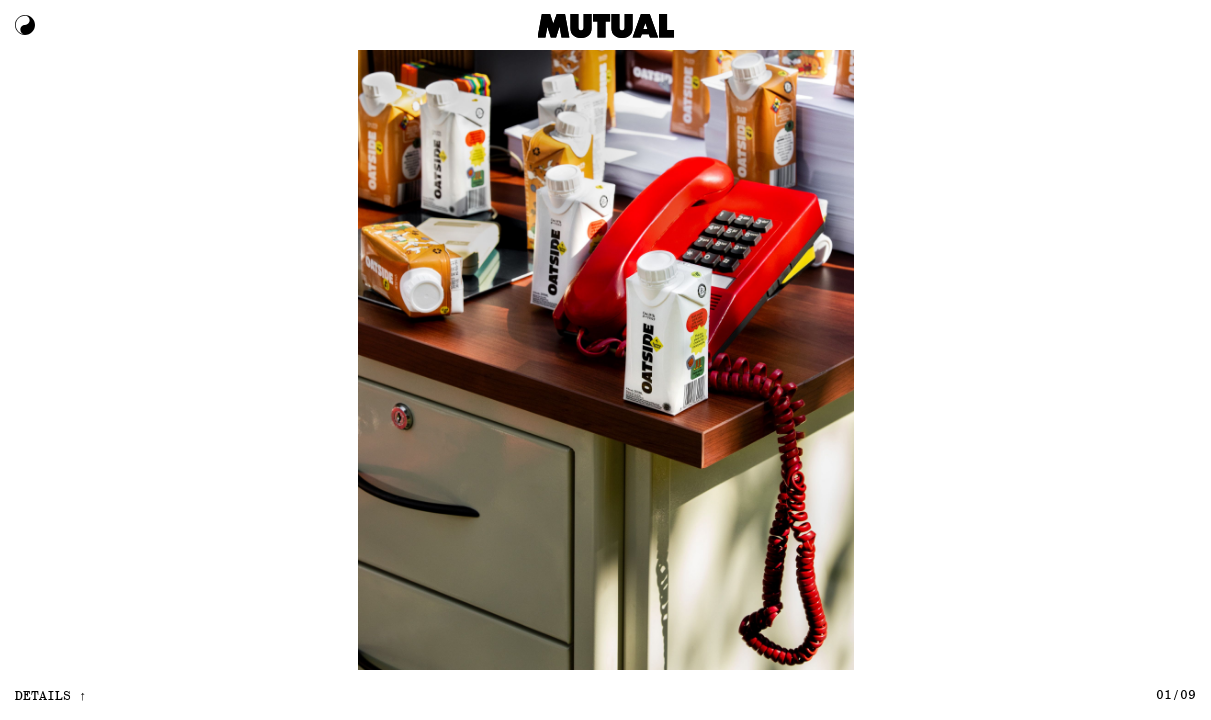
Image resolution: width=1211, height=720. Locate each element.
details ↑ (51, 694)
